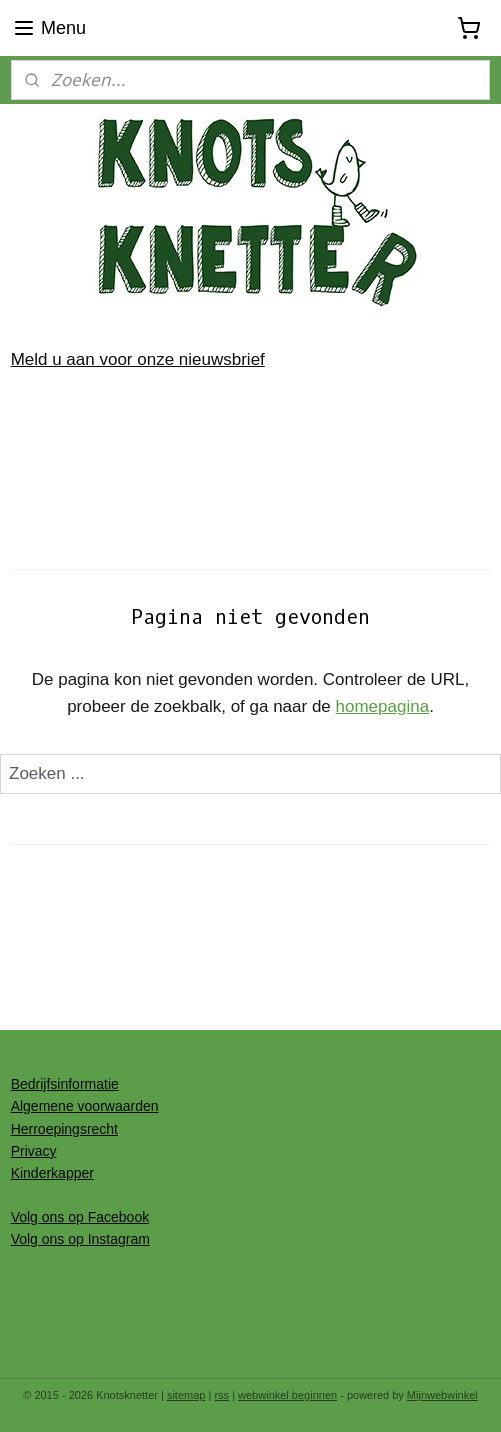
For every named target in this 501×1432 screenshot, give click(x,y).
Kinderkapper (52, 1173)
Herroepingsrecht (64, 1129)
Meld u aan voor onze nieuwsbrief (138, 359)
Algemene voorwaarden (85, 1106)
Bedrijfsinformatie (65, 1084)
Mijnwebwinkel (442, 1395)
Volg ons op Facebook (80, 1217)
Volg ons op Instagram (80, 1239)
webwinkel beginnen (287, 1395)
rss (221, 1395)
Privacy (34, 1151)
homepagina (383, 706)
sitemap (186, 1395)
